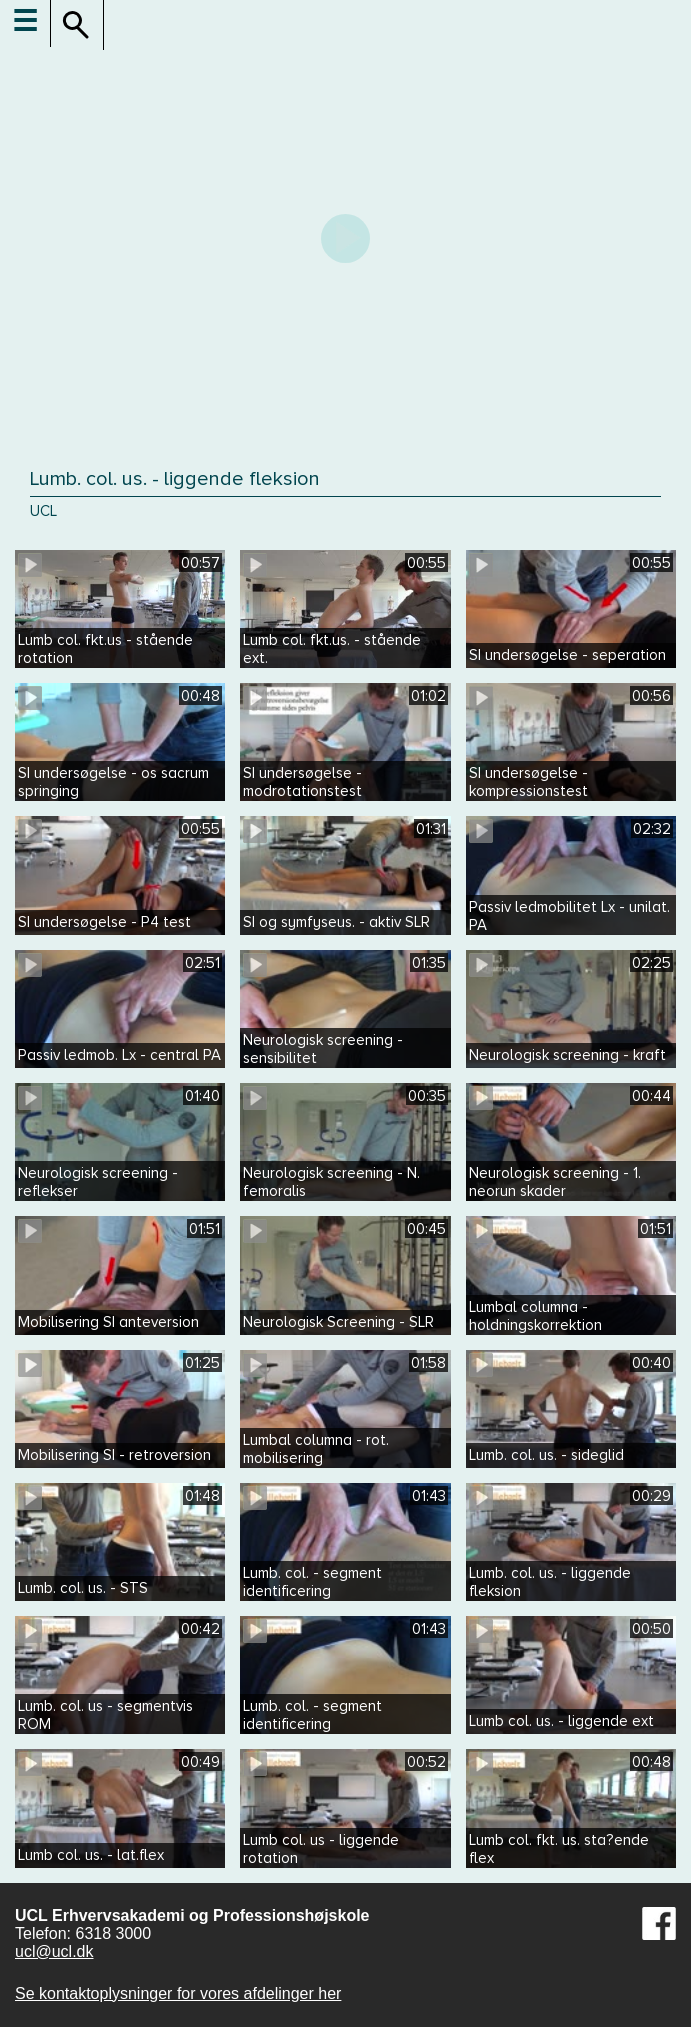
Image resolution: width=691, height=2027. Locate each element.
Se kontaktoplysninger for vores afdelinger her (178, 1993)
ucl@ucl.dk (54, 1951)
